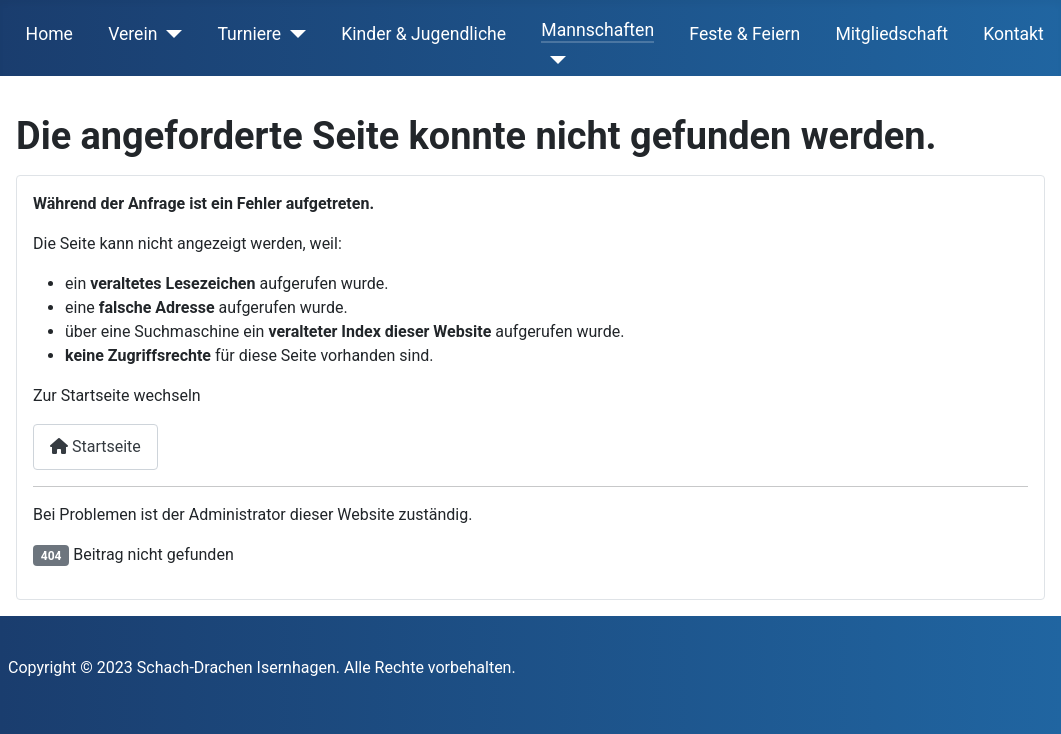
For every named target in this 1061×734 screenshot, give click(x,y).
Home (49, 34)
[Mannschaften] (553, 60)
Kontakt (1013, 34)
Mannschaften (597, 30)
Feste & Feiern (744, 34)
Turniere (249, 34)
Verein (132, 34)
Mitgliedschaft (891, 34)
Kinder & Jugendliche (423, 34)
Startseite (95, 446)
